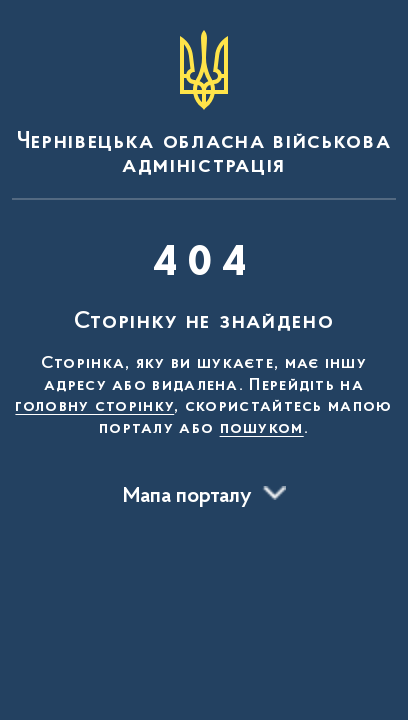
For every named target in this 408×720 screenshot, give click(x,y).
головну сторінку (94, 407)
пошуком (262, 429)
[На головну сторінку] (204, 104)
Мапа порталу (187, 497)
